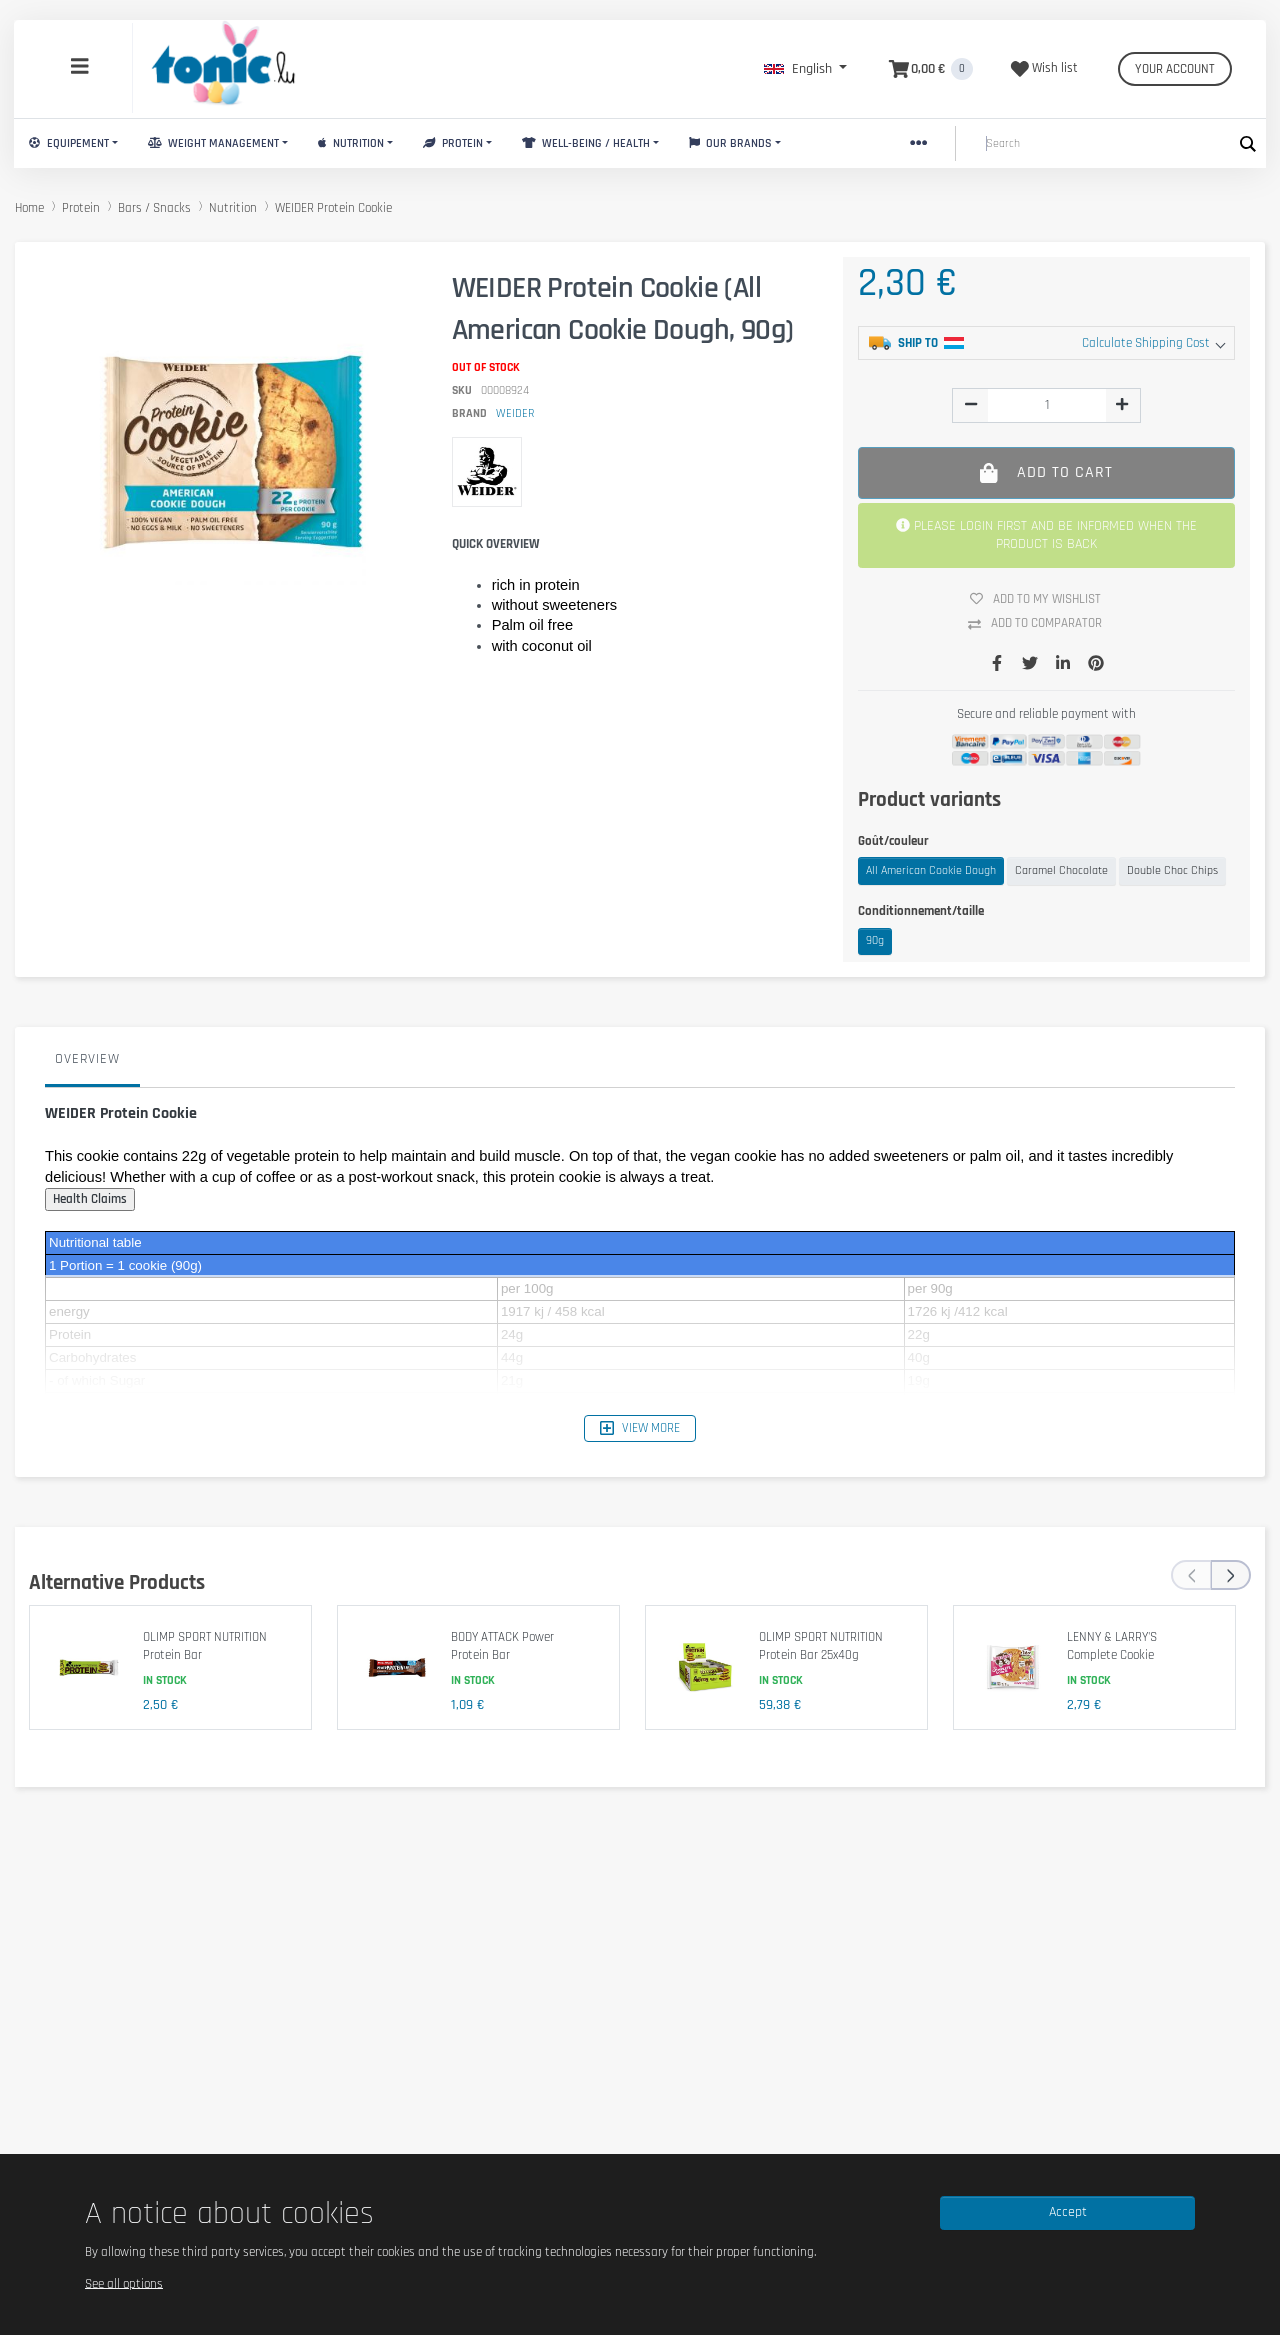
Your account (1175, 69)
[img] (971, 404)
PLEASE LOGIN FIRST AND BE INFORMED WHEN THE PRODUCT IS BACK (1046, 535)
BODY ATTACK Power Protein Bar (502, 1646)
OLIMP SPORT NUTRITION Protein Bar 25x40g (821, 1646)
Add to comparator (1042, 624)
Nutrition (351, 143)
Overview (87, 1059)
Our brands (731, 143)
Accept (1068, 2212)
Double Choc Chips (1172, 870)
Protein (453, 143)
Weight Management (213, 143)
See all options (124, 2283)
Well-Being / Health (586, 143)
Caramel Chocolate (1061, 870)
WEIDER (515, 413)
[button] (805, 69)
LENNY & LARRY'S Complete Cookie (1112, 1646)
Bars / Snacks (154, 208)
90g (875, 940)
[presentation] (1191, 1575)
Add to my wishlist (1043, 599)
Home (29, 208)
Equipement (69, 143)
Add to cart (1046, 472)
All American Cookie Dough (931, 870)
